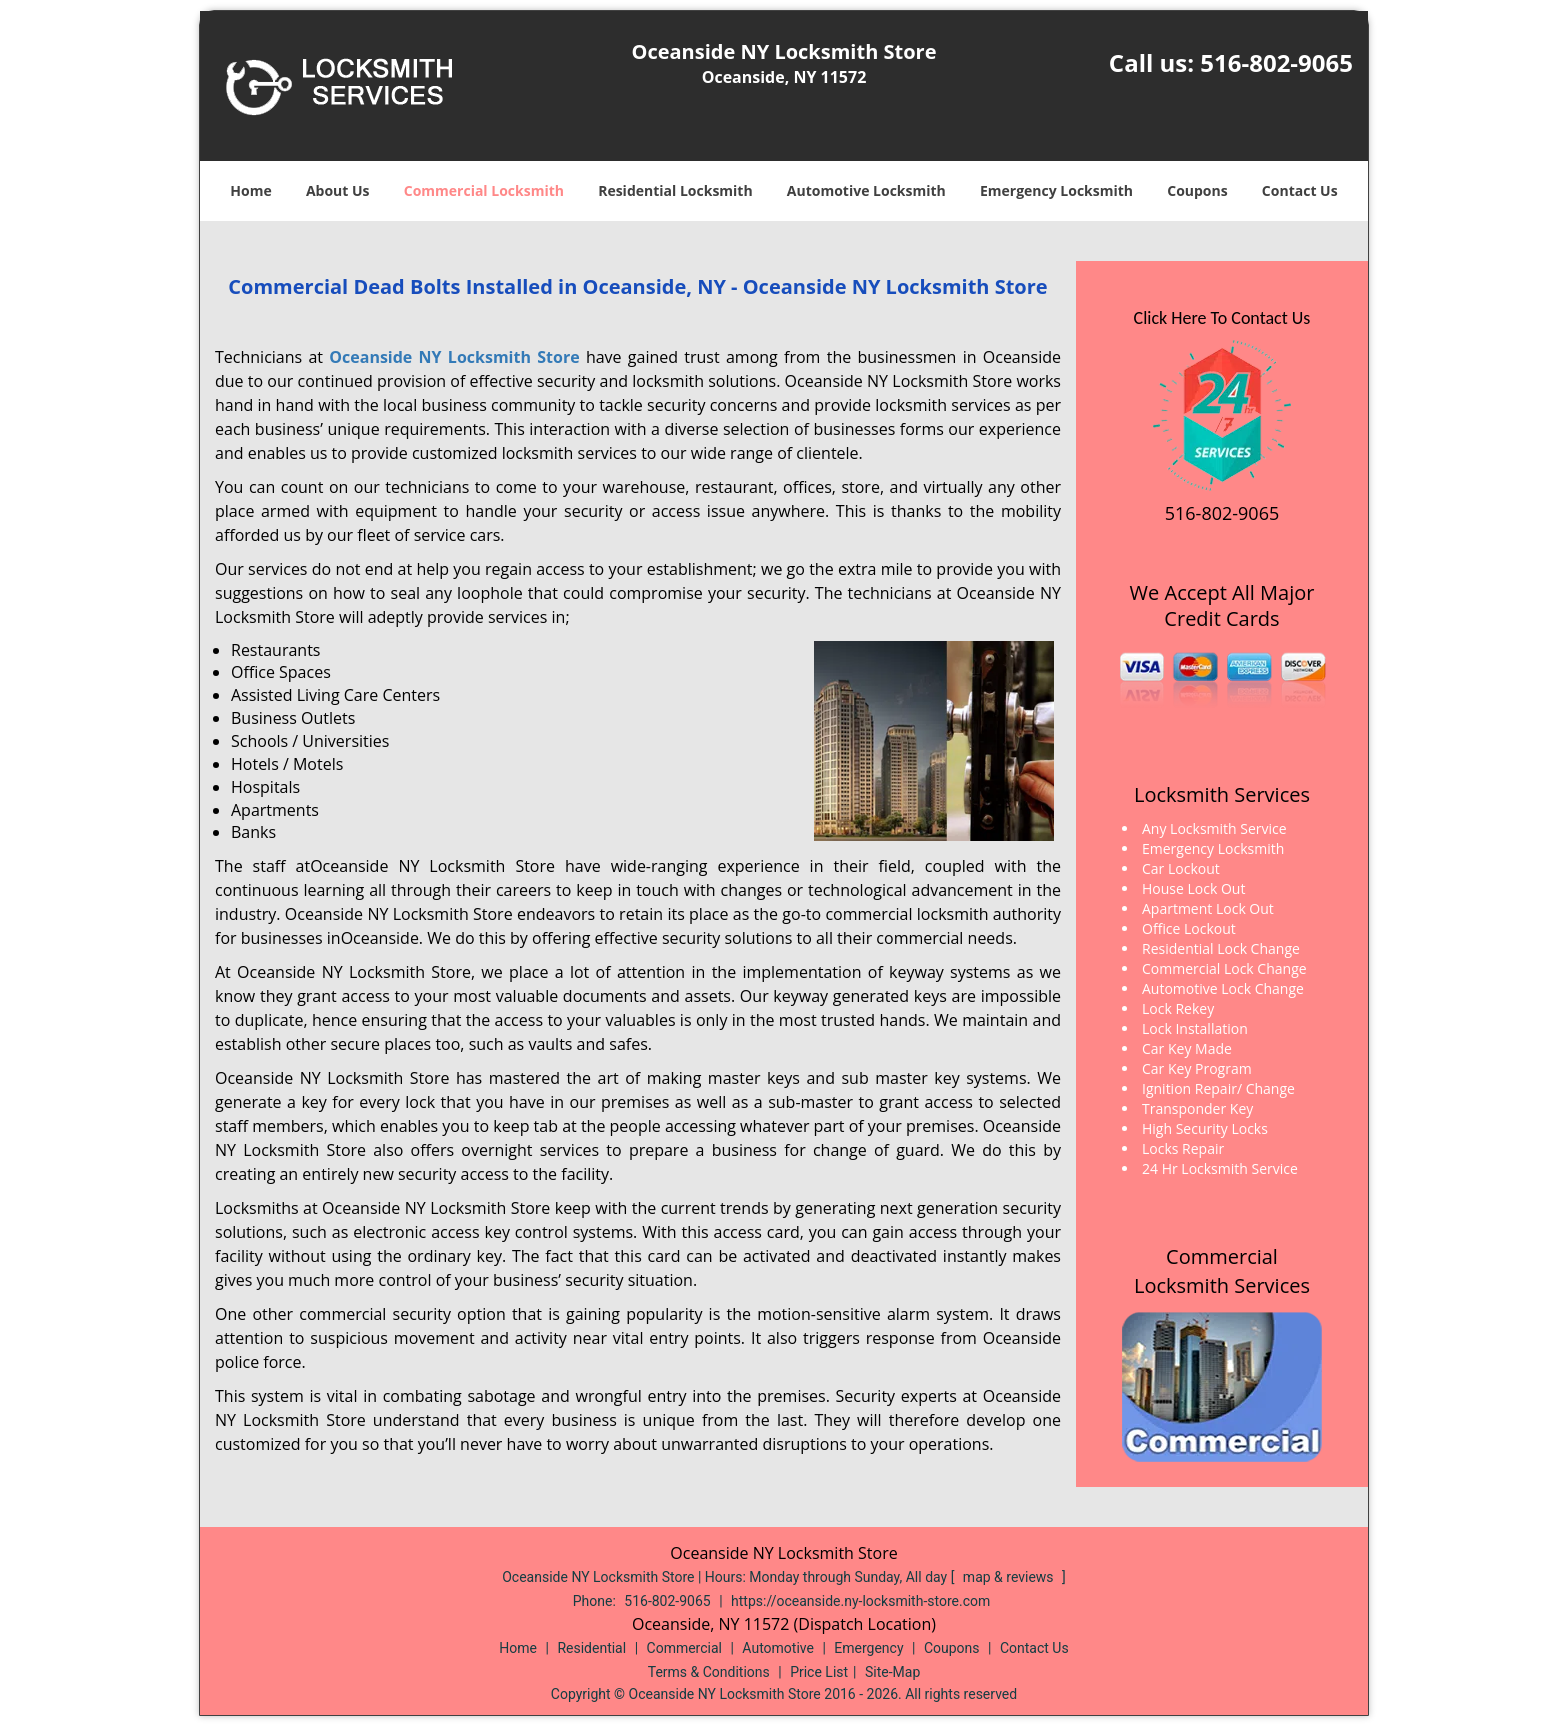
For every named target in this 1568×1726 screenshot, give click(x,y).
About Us (338, 190)
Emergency (868, 1648)
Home (250, 190)
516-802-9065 (1276, 62)
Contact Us (1300, 190)
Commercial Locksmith (484, 190)
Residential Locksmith (675, 190)
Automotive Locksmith (866, 190)
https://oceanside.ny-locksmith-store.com (860, 1601)
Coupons (1197, 190)
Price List (819, 1672)
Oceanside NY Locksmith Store (454, 357)
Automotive (778, 1648)
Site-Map (892, 1672)
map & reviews (1010, 1577)
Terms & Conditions (709, 1672)
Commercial (684, 1648)
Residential (591, 1648)
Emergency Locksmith (1056, 190)
